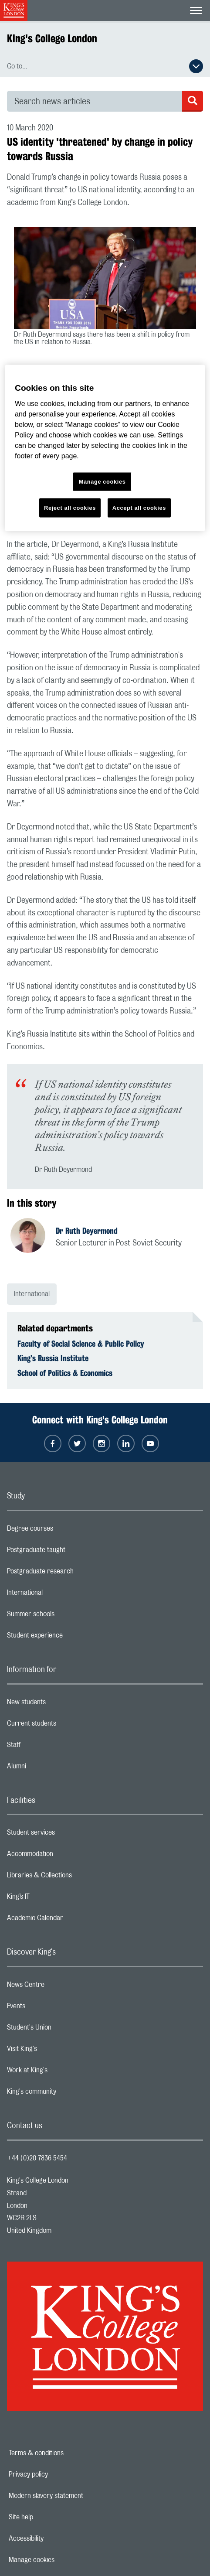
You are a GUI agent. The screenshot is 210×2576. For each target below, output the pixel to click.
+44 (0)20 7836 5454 (37, 2158)
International (32, 1293)
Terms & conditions (66, 2453)
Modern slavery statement (76, 2495)
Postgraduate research (75, 1573)
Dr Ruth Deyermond (87, 1230)
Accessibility (56, 2538)
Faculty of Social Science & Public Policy (80, 1343)
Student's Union (64, 2029)
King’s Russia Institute (52, 1358)
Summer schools (65, 1616)
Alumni (51, 1768)
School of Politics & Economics (64, 1372)
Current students (66, 1725)
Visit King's (56, 2051)
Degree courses (64, 1530)
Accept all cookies (139, 507)
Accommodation (64, 1856)
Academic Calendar (69, 1920)
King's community (66, 2093)
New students (61, 1704)
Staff (48, 1747)
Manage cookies (62, 2559)
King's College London (52, 38)
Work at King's (62, 2072)
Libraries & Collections (74, 1877)
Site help (51, 2517)
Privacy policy (58, 2474)
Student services (65, 1834)
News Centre (60, 1987)
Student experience (69, 1637)
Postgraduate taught (71, 1552)
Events (51, 2008)
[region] (105, 448)
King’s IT (53, 1898)
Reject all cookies (70, 507)
